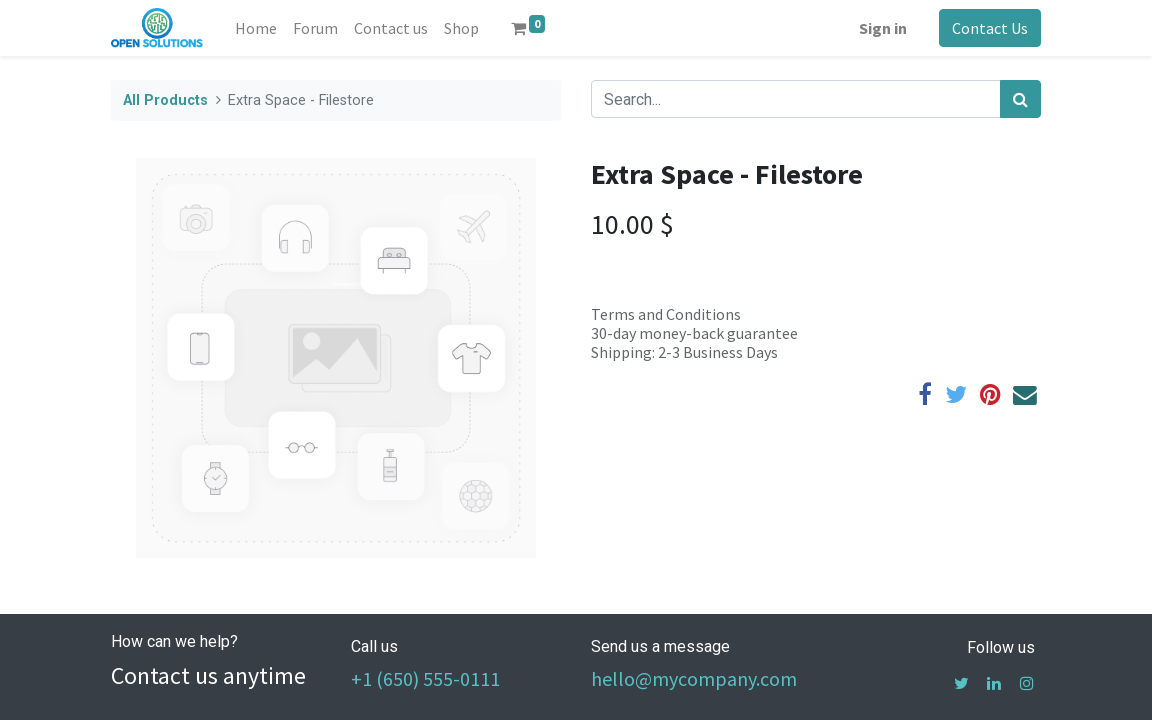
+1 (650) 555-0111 (425, 678)
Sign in (883, 28)
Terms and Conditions (666, 314)
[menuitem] (256, 28)
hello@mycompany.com (694, 678)
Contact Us (990, 28)
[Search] (1020, 99)
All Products (165, 100)
